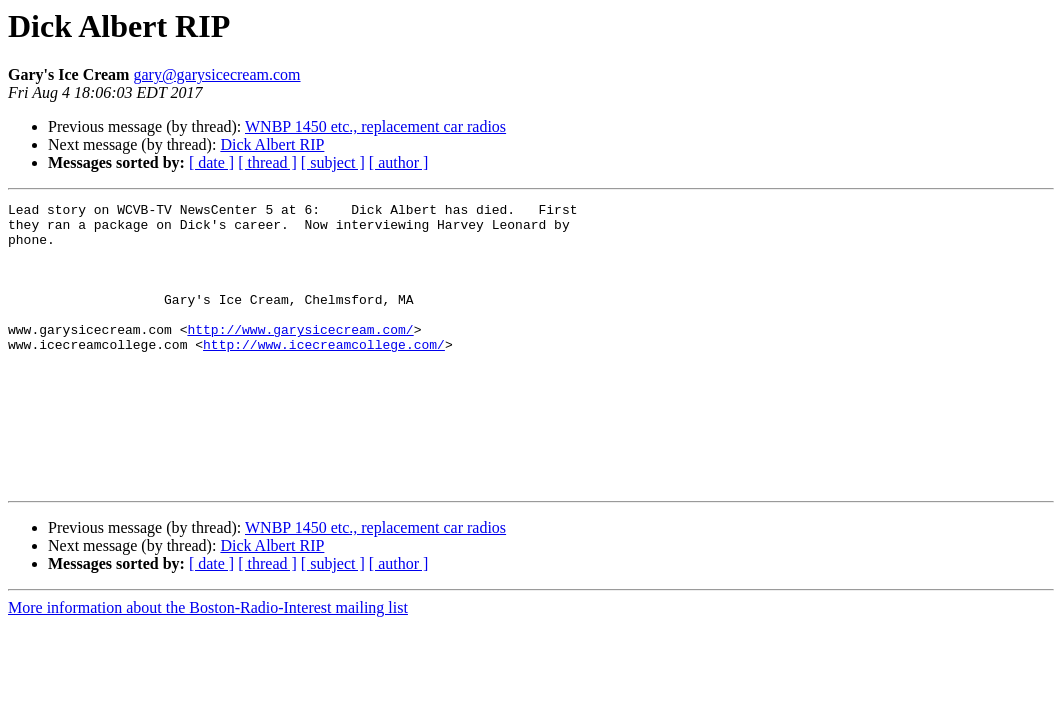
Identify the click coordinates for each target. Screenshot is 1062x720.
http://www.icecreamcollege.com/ (324, 374)
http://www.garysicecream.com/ (300, 356)
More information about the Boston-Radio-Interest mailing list (208, 664)
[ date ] (211, 162)
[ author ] (399, 162)
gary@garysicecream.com (216, 74)
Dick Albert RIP (272, 144)
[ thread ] (267, 162)
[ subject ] (333, 162)
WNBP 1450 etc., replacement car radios (375, 126)
